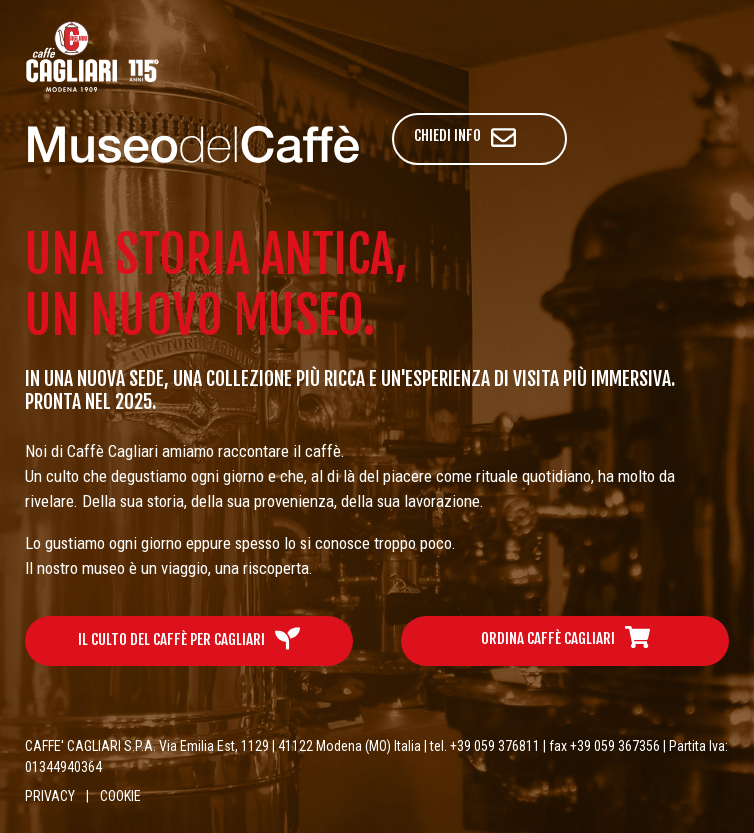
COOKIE (120, 796)
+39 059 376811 (495, 746)
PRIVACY (50, 796)
